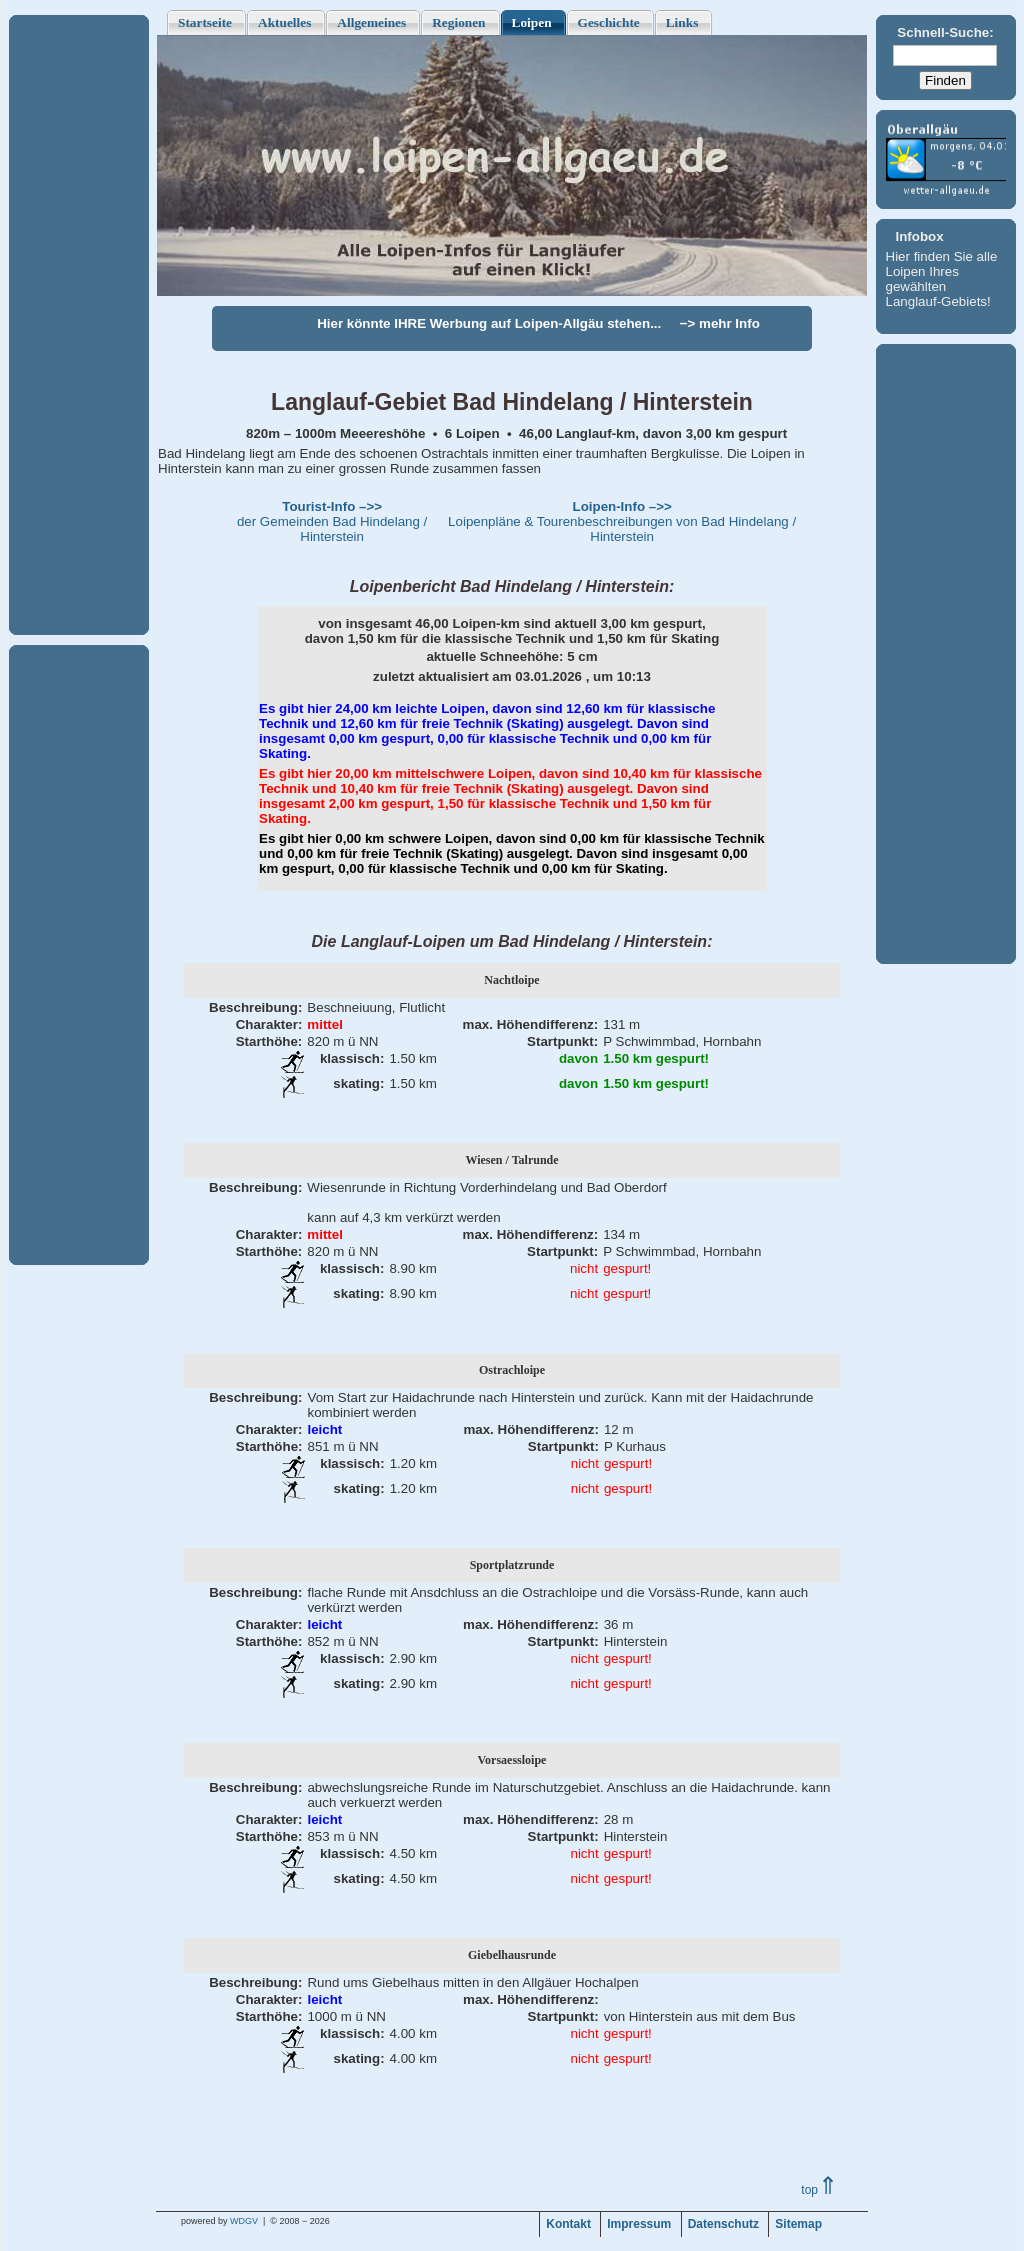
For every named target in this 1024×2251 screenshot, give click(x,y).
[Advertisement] (79, 325)
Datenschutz (723, 2224)
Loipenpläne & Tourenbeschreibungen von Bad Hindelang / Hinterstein (622, 521)
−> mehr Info (720, 323)
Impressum (639, 2224)
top (819, 2190)
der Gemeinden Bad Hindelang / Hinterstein (332, 521)
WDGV (244, 2221)
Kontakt (568, 2224)
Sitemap (798, 2224)
